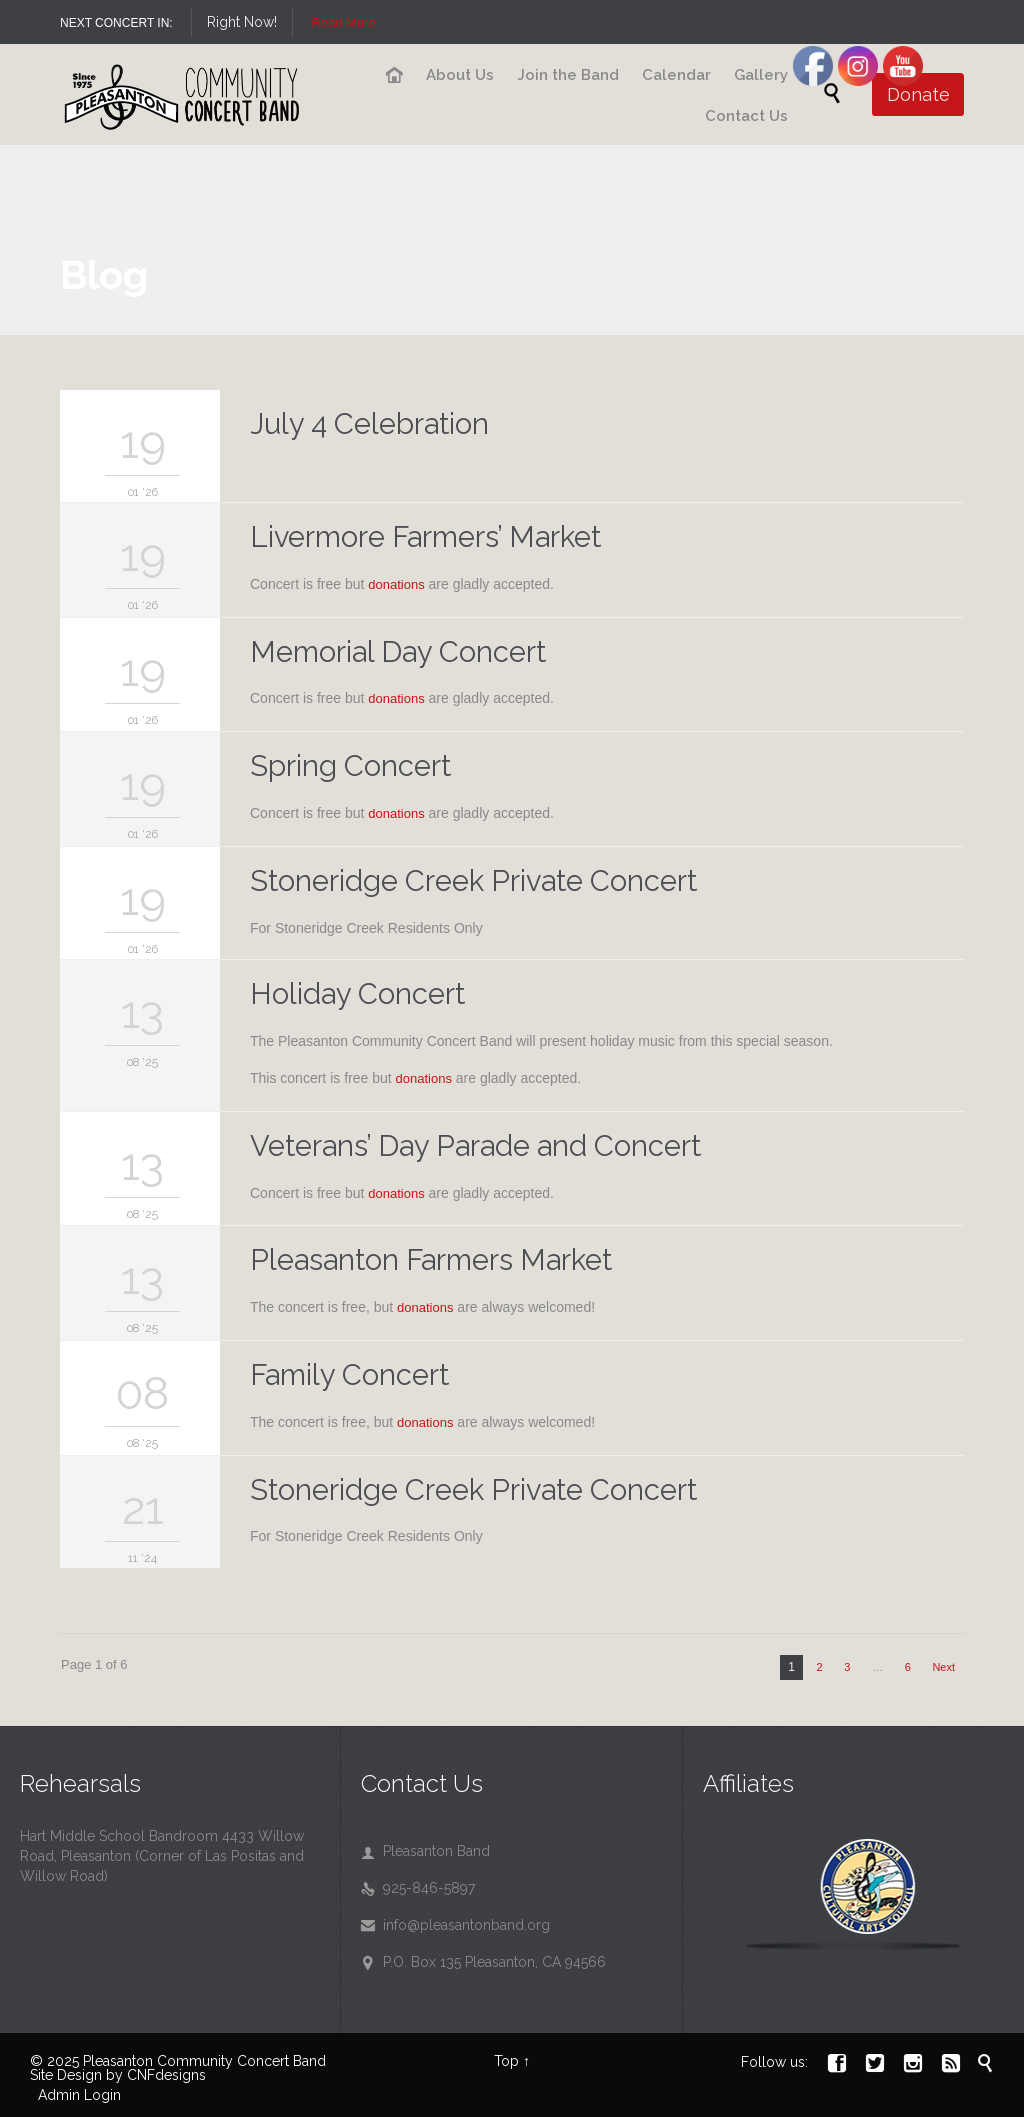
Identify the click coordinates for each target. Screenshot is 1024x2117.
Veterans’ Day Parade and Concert (475, 1146)
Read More (343, 22)
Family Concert (349, 1375)
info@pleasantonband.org (455, 1925)
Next (943, 1667)
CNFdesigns (166, 2075)
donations (396, 584)
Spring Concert (350, 766)
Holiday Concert (357, 994)
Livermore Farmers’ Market (425, 537)
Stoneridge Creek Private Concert (473, 881)
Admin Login (79, 2095)
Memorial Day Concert (398, 652)
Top (506, 2061)
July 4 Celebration (369, 424)
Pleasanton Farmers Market (431, 1260)
